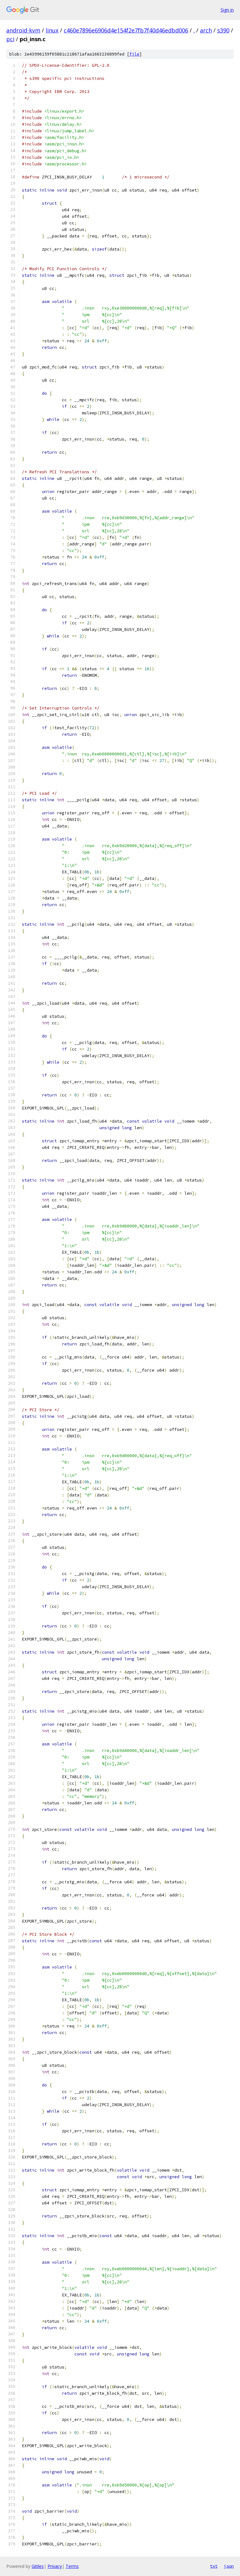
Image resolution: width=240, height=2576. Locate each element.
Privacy (55, 2566)
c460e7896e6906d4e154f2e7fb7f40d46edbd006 (126, 30)
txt (214, 2566)
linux (52, 30)
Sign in (227, 10)
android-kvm (23, 30)
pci (10, 39)
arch (206, 30)
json (229, 2566)
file (134, 54)
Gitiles (38, 2566)
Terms (72, 2566)
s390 (223, 30)
